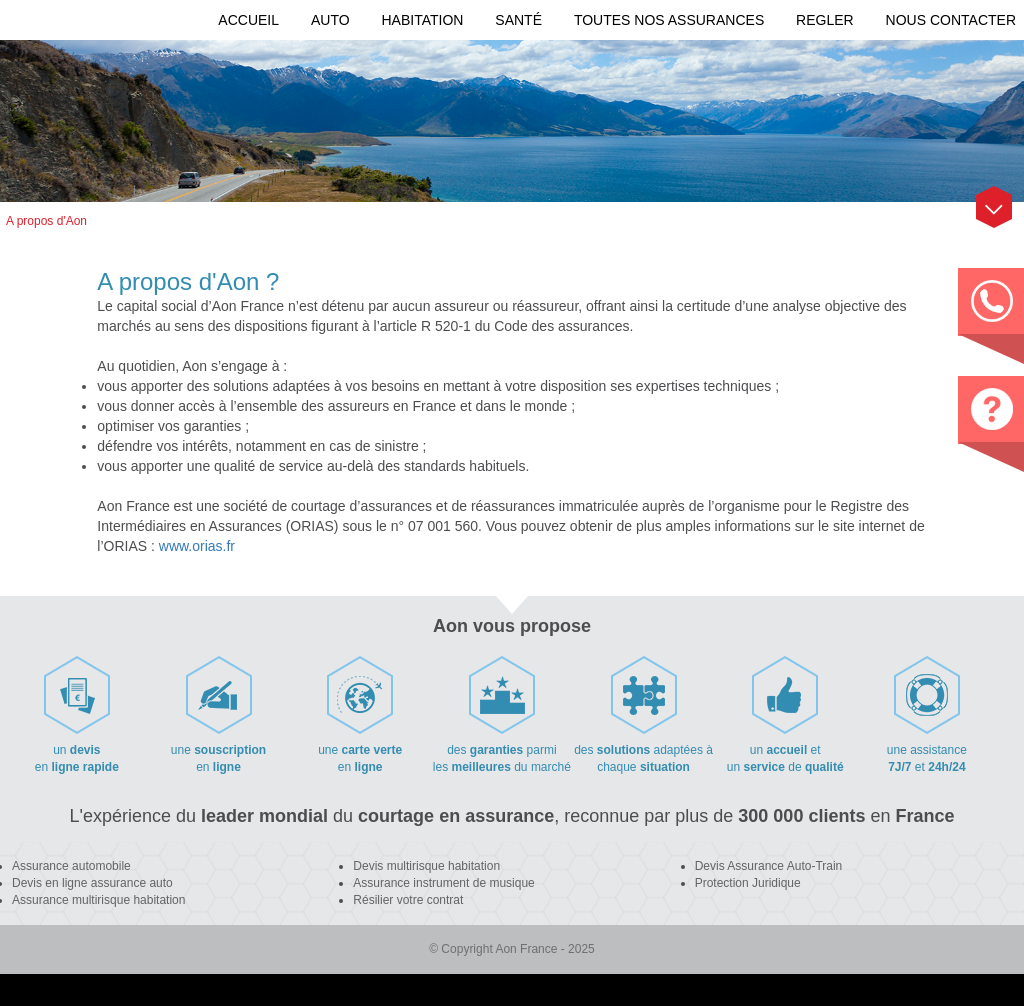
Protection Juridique (748, 883)
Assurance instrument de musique (443, 883)
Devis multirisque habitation (426, 866)
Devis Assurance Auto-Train (769, 866)
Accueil (248, 20)
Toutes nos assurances (669, 20)
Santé (518, 20)
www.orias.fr (197, 546)
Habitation (422, 20)
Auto (330, 20)
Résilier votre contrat (408, 900)
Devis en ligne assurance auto (92, 883)
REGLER (825, 20)
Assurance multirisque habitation (98, 900)
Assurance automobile (71, 866)
